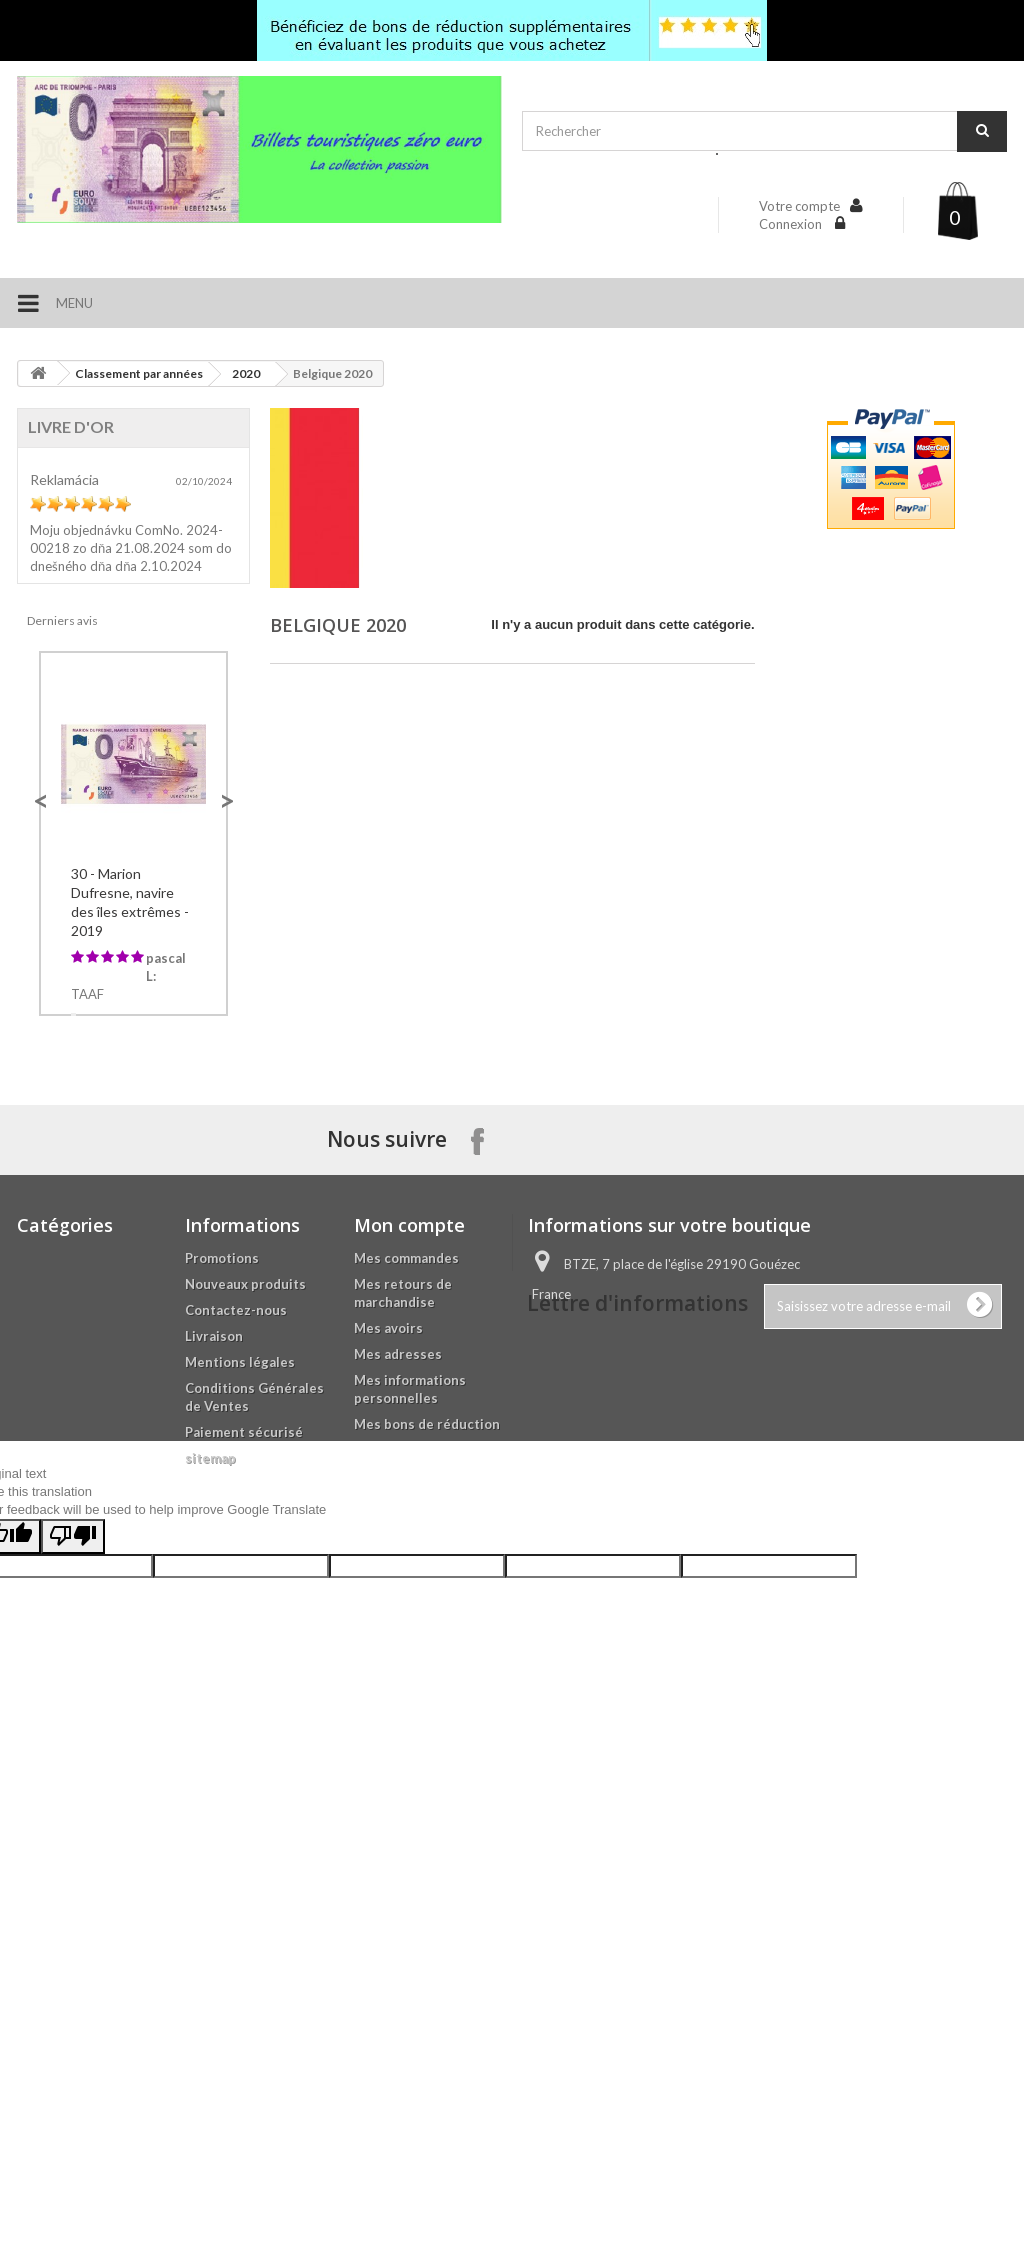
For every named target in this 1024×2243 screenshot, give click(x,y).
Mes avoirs (388, 1595)
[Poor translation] (73, 1946)
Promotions (222, 1525)
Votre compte (799, 206)
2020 (246, 373)
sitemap (210, 1725)
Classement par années (139, 373)
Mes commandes (406, 1525)
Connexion (792, 224)
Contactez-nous (236, 1577)
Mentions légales (240, 1629)
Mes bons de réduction (427, 1691)
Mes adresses (398, 1621)
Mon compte (409, 1492)
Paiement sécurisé (244, 1699)
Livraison (214, 1603)
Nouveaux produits (245, 1551)
